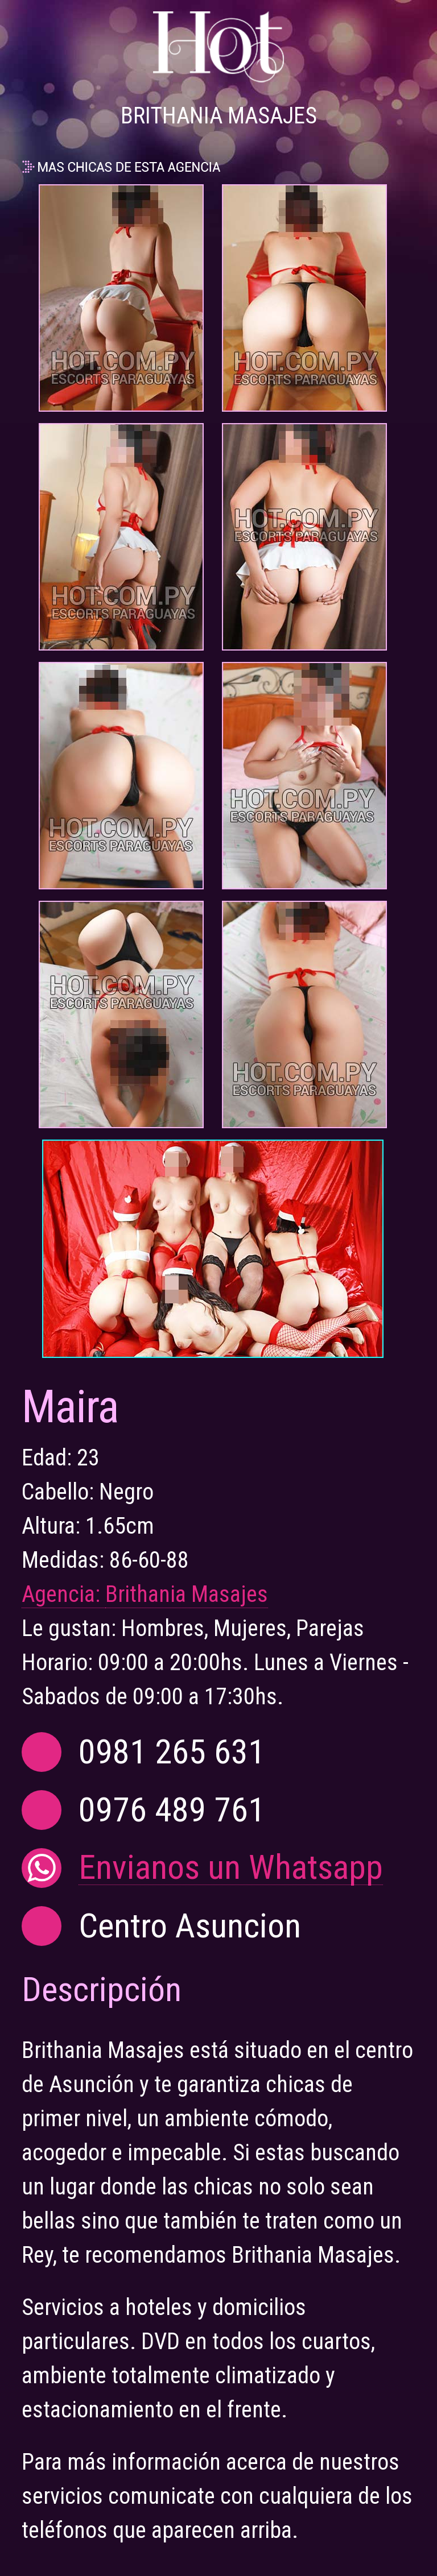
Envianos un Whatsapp (231, 1867)
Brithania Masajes (186, 1594)
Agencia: (63, 1594)
